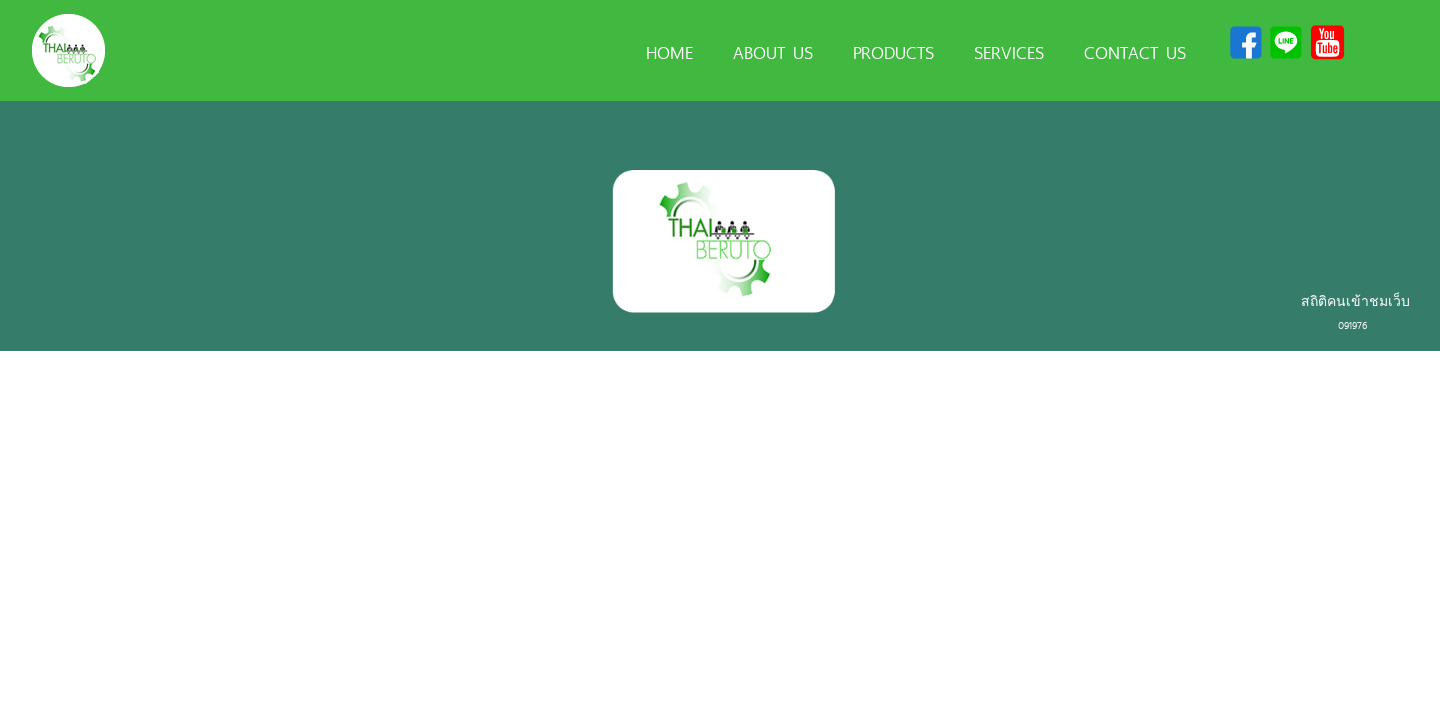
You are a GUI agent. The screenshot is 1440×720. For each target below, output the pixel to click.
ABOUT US (773, 51)
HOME (669, 51)
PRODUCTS (893, 51)
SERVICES (1009, 51)
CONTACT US (1135, 51)
